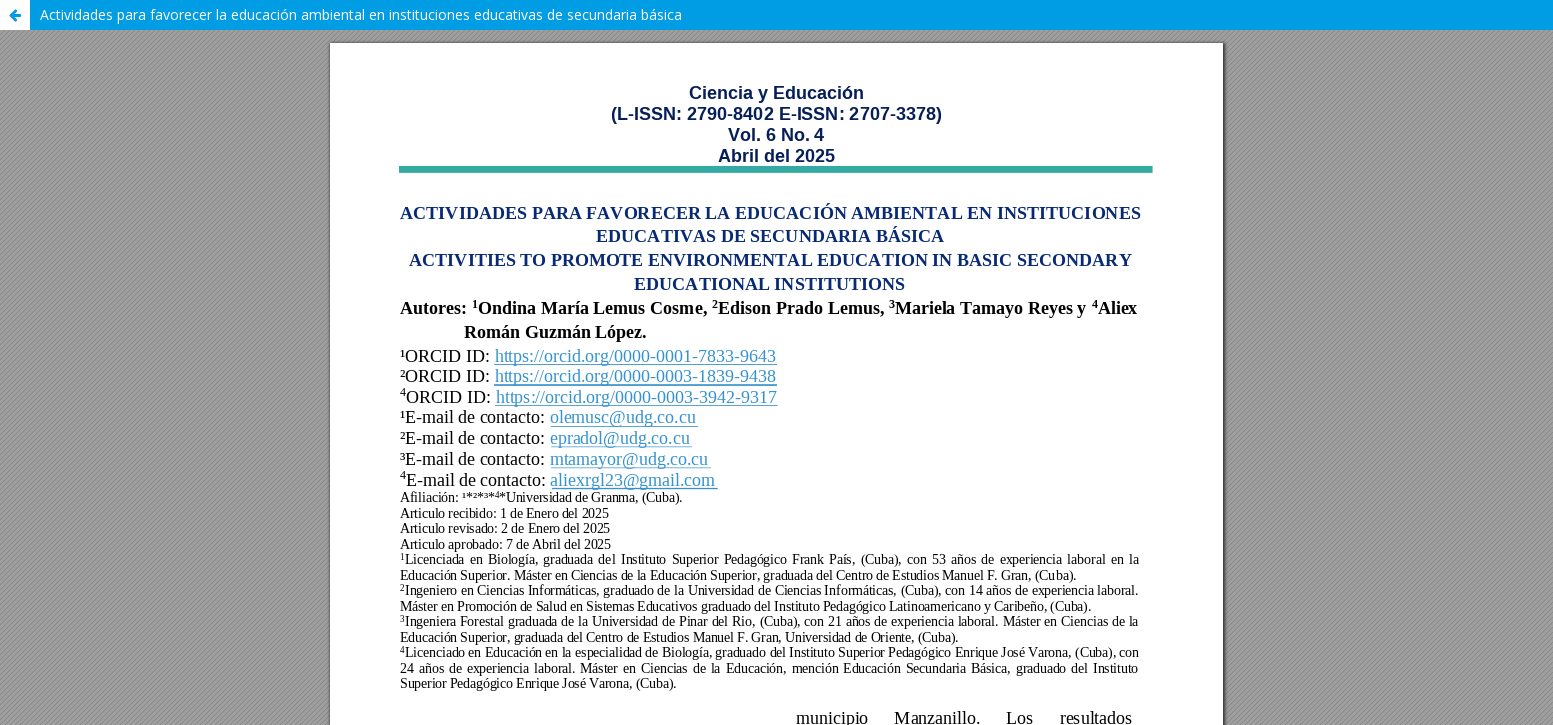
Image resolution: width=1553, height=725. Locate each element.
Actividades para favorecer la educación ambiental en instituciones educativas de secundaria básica (361, 14)
